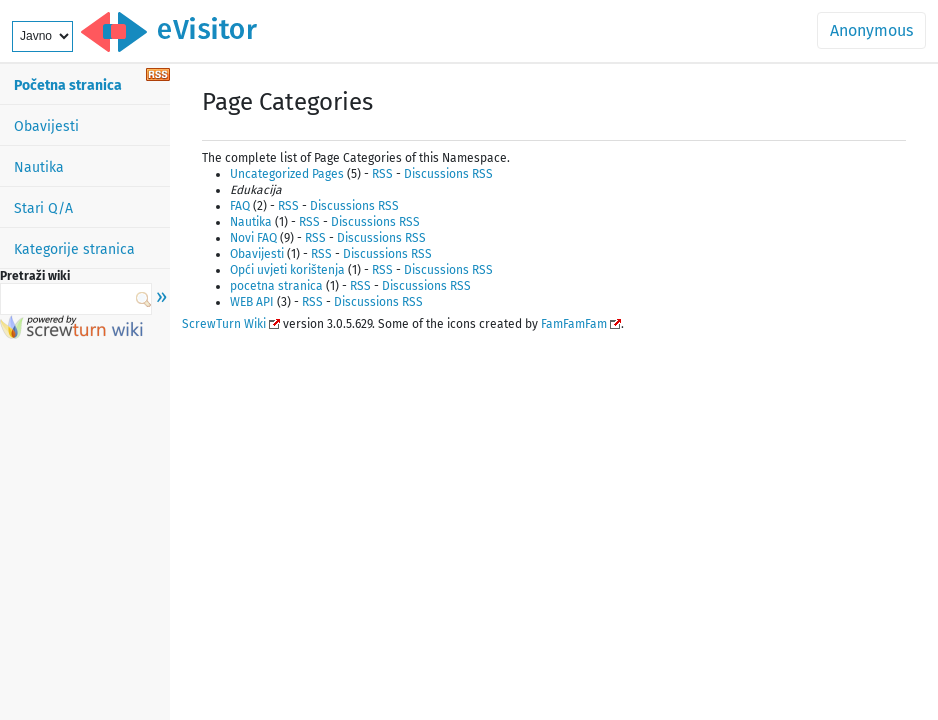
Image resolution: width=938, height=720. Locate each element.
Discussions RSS (448, 174)
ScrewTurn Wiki (224, 324)
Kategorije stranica (74, 249)
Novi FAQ (253, 238)
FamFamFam (574, 324)
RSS (382, 174)
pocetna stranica (276, 286)
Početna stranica (68, 85)
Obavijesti (46, 126)
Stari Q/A (43, 208)
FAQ (240, 206)
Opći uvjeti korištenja (287, 270)
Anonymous (871, 30)
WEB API (252, 302)
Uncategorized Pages (287, 174)
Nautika (39, 167)
